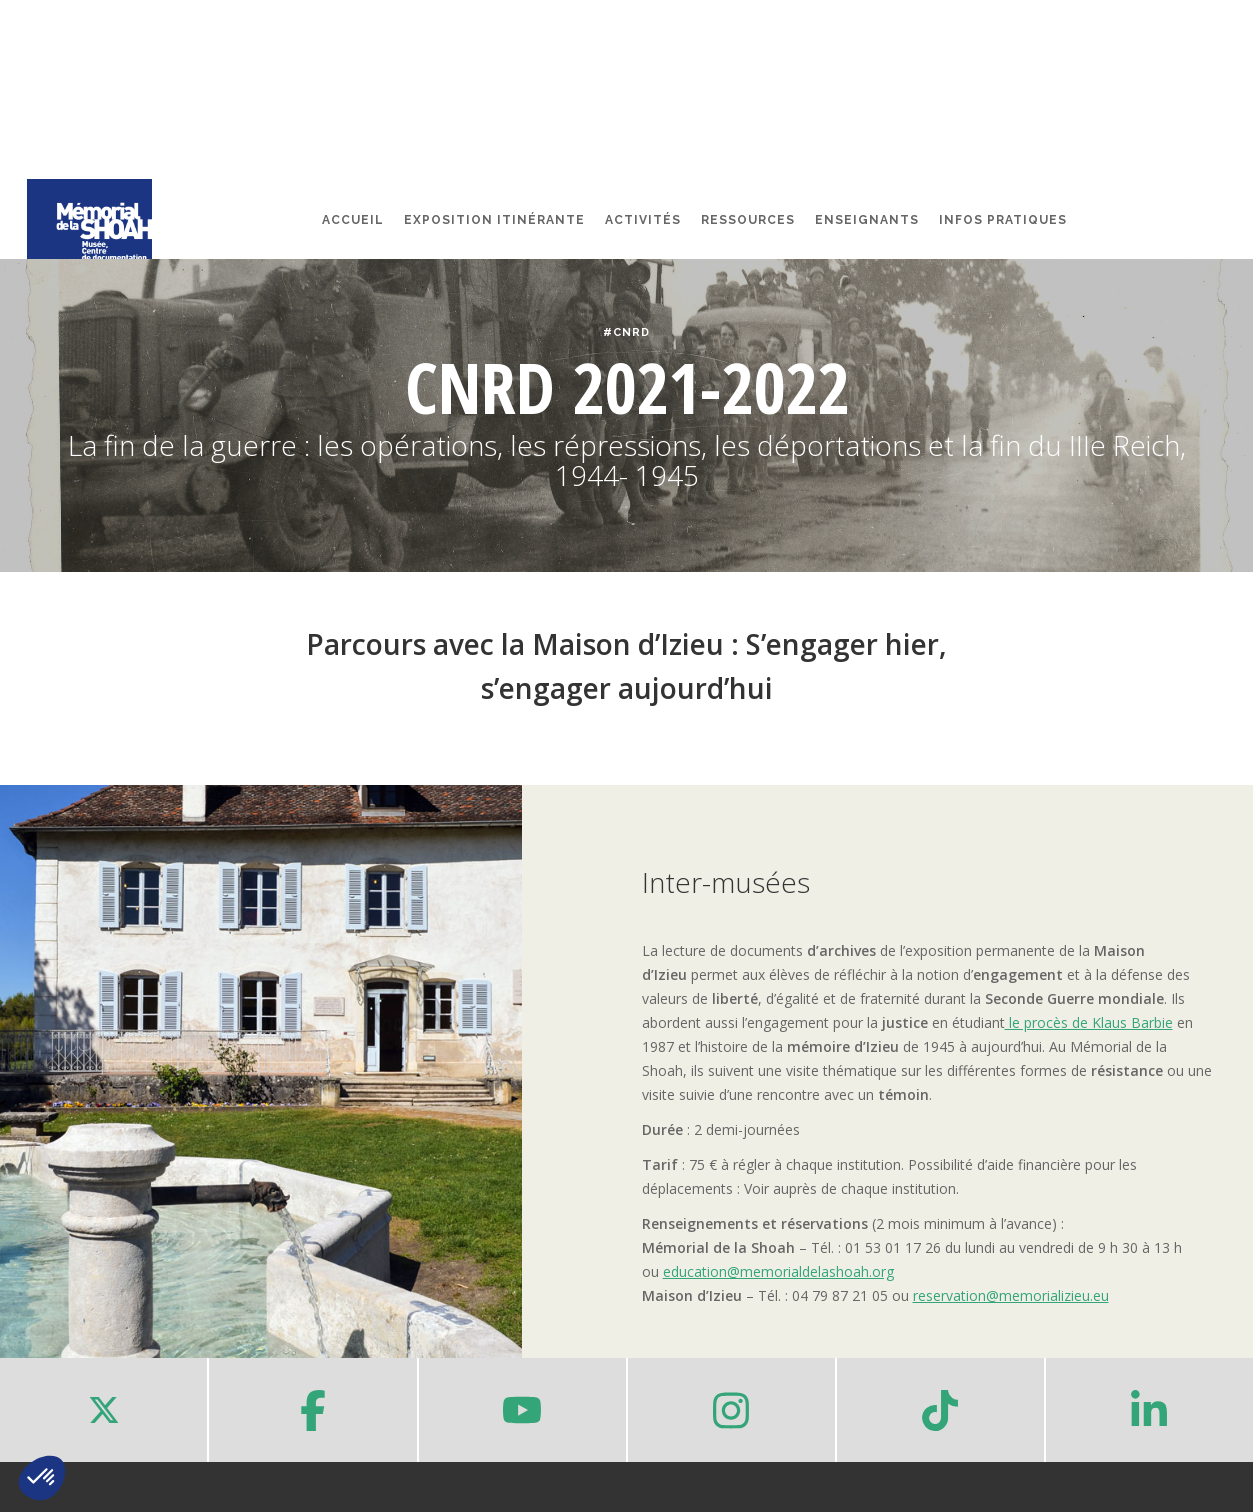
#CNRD (626, 332)
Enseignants (867, 220)
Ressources (748, 220)
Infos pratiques (1003, 220)
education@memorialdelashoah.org (778, 1271)
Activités (643, 220)
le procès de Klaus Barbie (1089, 1022)
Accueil (353, 220)
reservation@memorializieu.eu (1011, 1295)
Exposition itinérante (494, 220)
